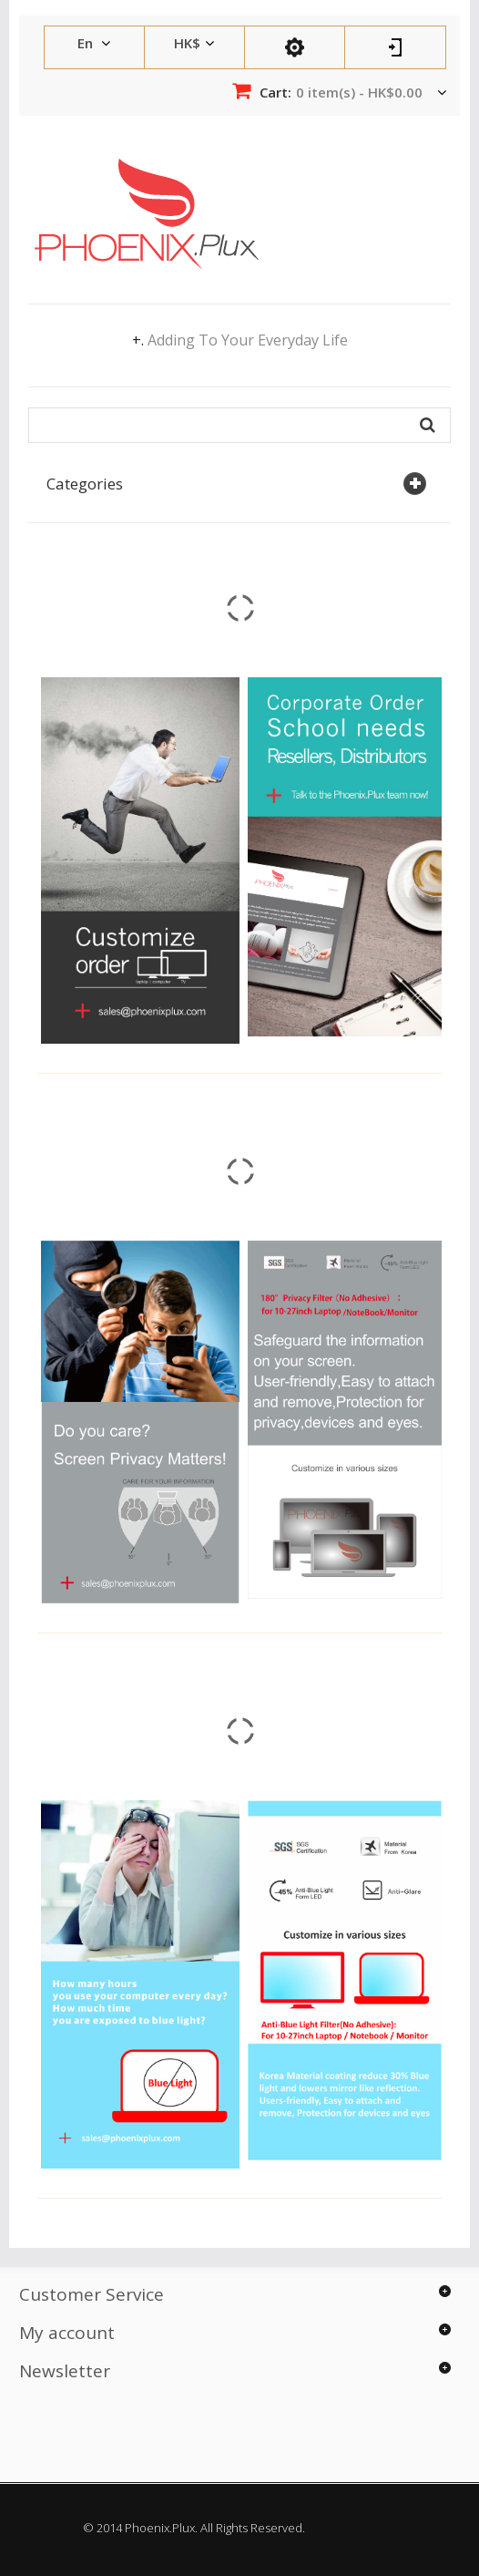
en (87, 43)
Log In (395, 47)
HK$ (187, 43)
